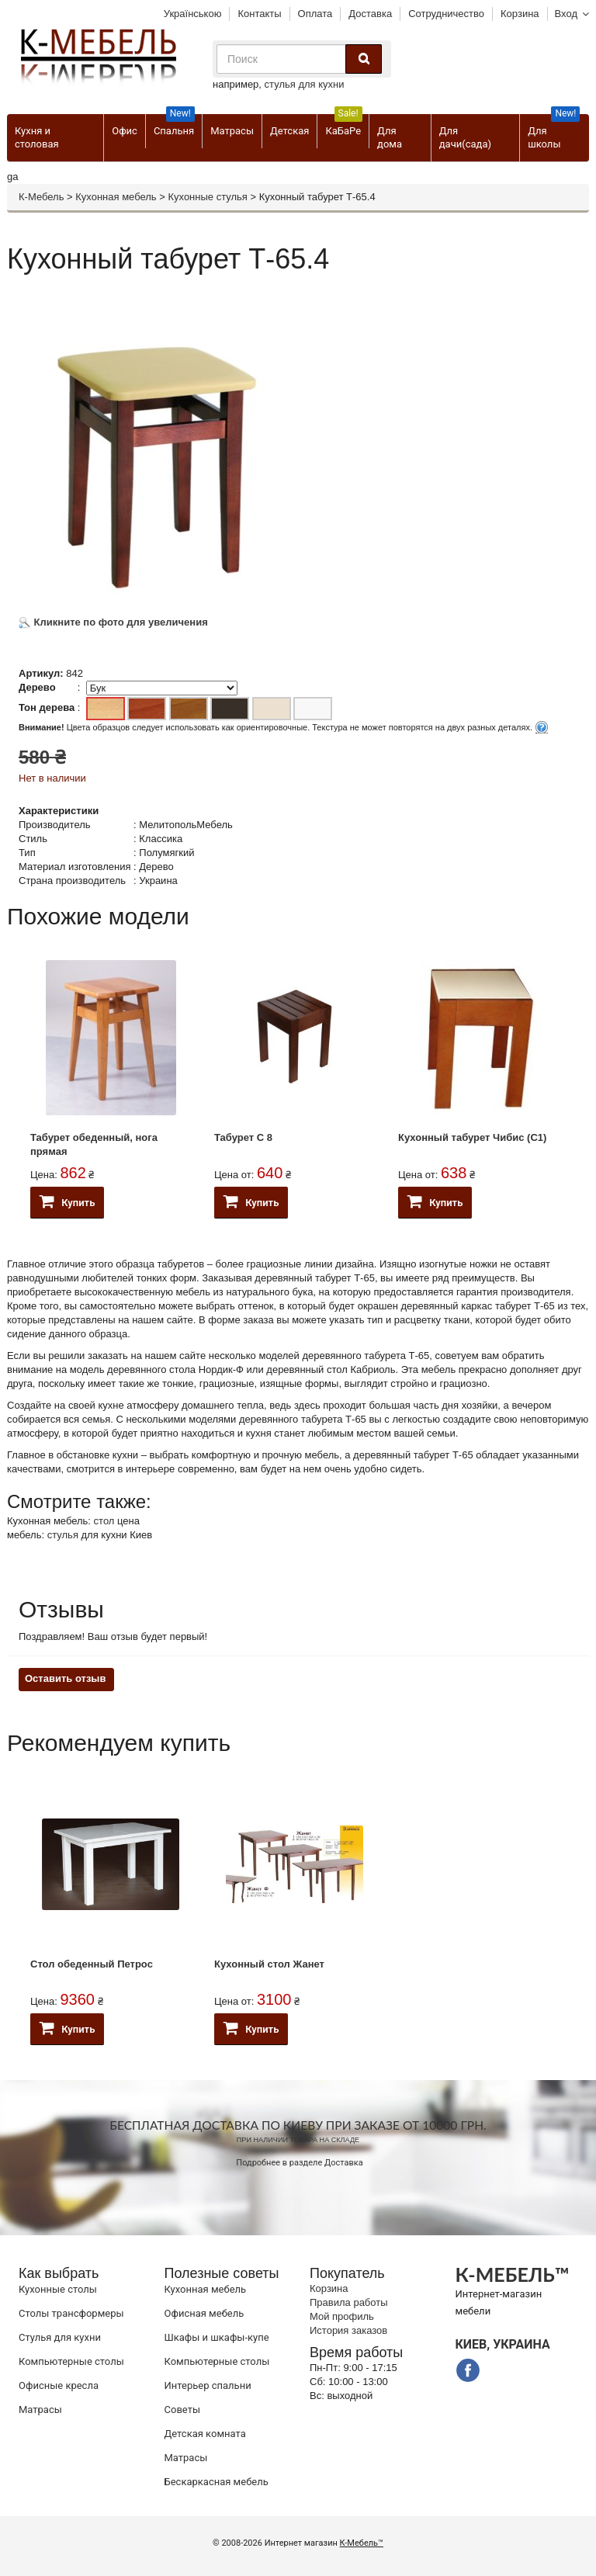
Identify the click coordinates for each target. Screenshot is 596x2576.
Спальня (174, 125)
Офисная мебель (204, 2313)
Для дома (389, 137)
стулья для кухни (305, 84)
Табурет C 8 (243, 1137)
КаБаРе (343, 125)
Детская (289, 131)
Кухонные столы (58, 2289)
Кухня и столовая (37, 137)
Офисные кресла (59, 2385)
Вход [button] (566, 13)
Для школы (554, 132)
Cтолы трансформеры (71, 2313)
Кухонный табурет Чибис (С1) (472, 1137)
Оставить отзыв (65, 1678)
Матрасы (232, 131)
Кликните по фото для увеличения (113, 622)
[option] (111, 1078)
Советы (182, 2409)
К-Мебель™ (361, 2543)
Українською (193, 13)
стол (104, 1521)
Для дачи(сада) (465, 137)
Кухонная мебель (115, 197)
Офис (124, 131)
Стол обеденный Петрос (91, 1964)
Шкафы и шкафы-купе (217, 2337)
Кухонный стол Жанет (269, 1964)
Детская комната (205, 2433)
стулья (62, 1535)
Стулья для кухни (60, 2337)
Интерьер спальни (208, 2385)
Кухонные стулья (207, 197)
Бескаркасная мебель (217, 2482)
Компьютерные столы (71, 2361)
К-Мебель (41, 197)
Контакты (259, 13)
